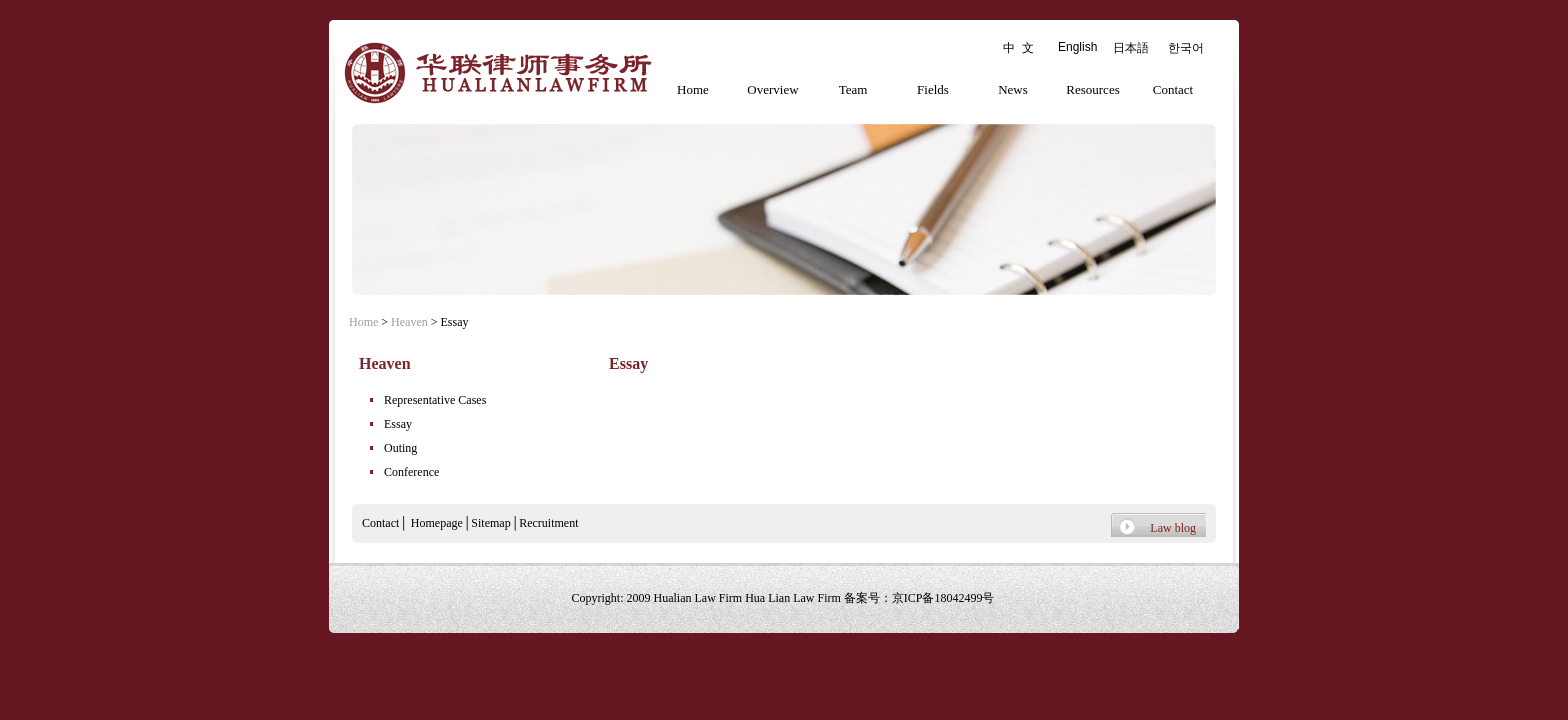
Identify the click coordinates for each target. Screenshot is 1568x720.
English (1077, 47)
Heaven (409, 322)
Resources (1092, 89)
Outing (400, 448)
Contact (1173, 89)
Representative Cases (435, 400)
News (1013, 89)
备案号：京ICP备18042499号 (919, 598)
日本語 (1131, 48)
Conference (411, 472)
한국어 (1186, 48)
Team (853, 89)
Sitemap (490, 523)
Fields (933, 89)
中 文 (1018, 48)
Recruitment (548, 523)
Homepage (437, 523)
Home (693, 89)
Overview (772, 89)
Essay (398, 424)
